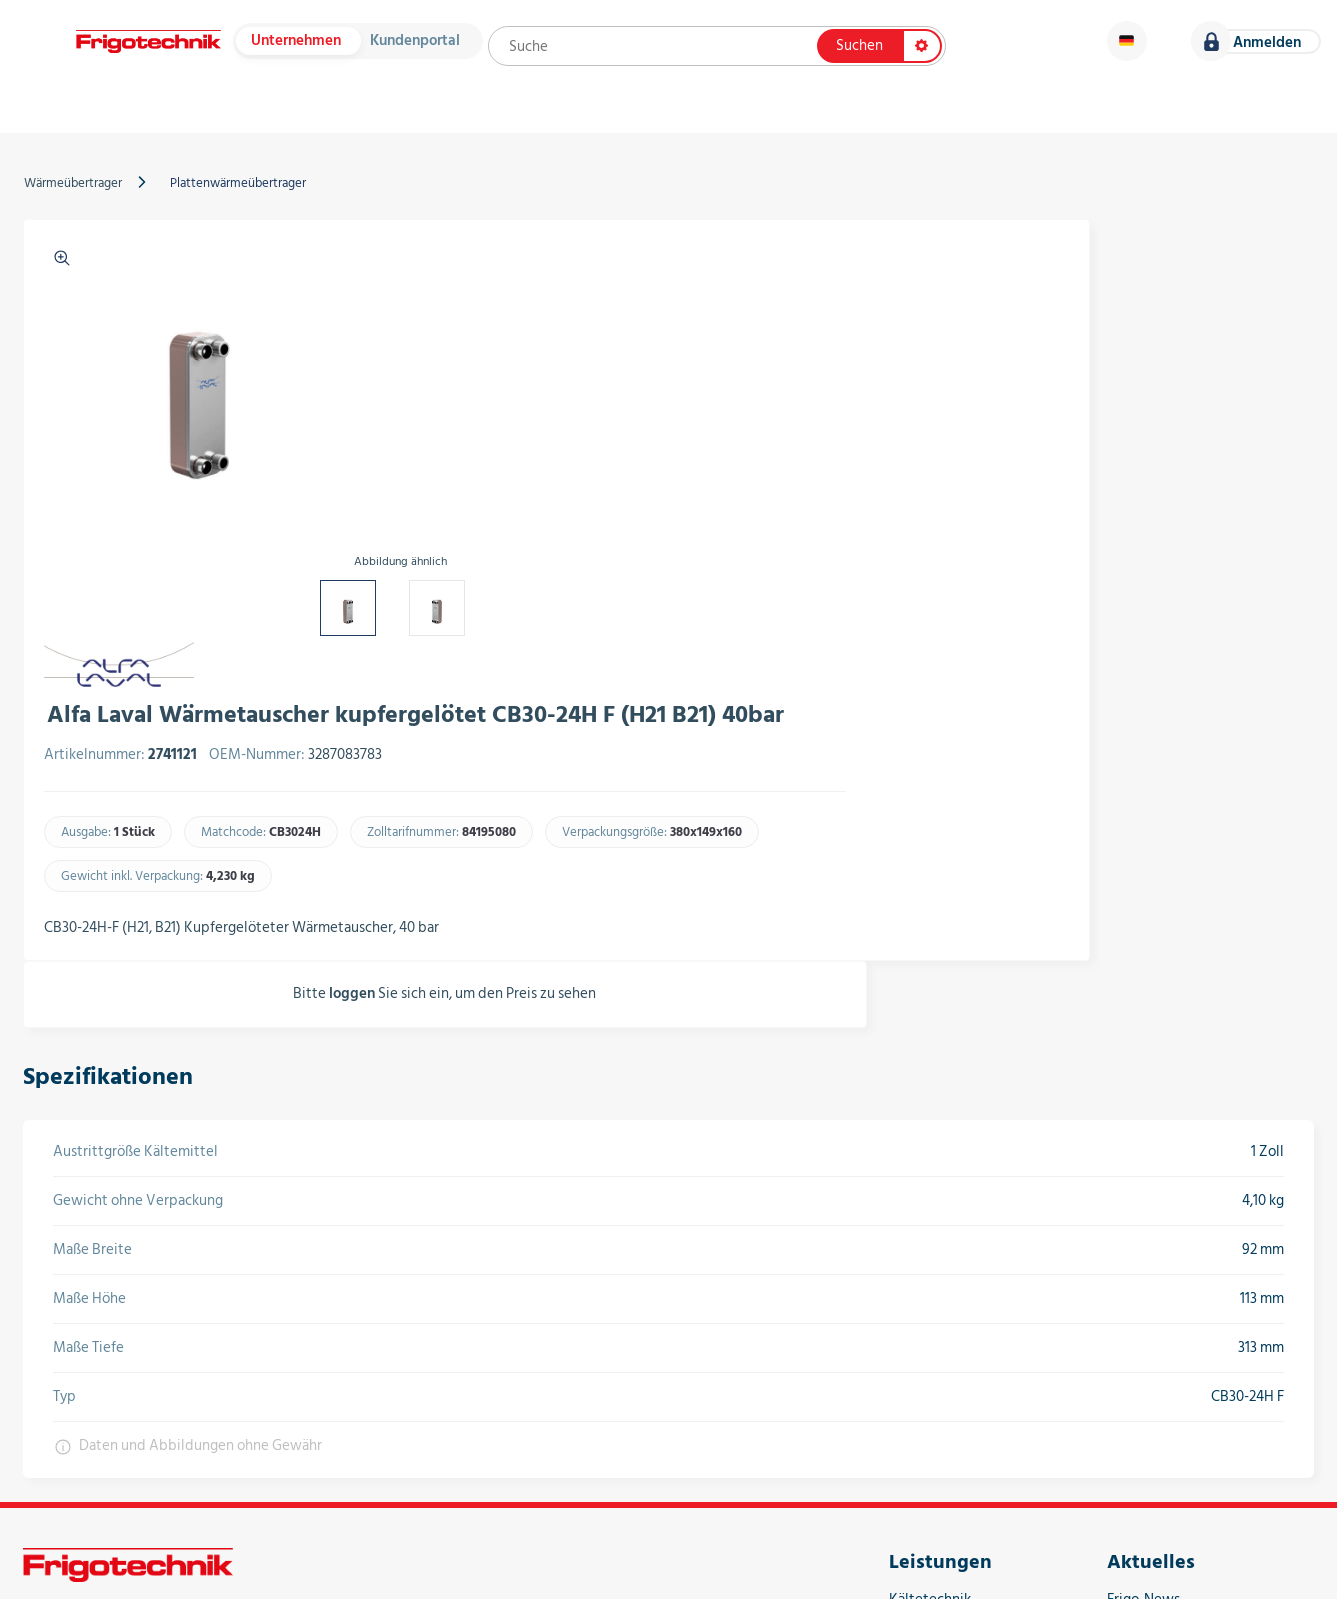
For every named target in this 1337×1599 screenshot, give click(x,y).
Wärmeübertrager (83, 207)
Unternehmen (301, 47)
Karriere (1258, 120)
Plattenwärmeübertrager (248, 207)
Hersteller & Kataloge (329, 120)
